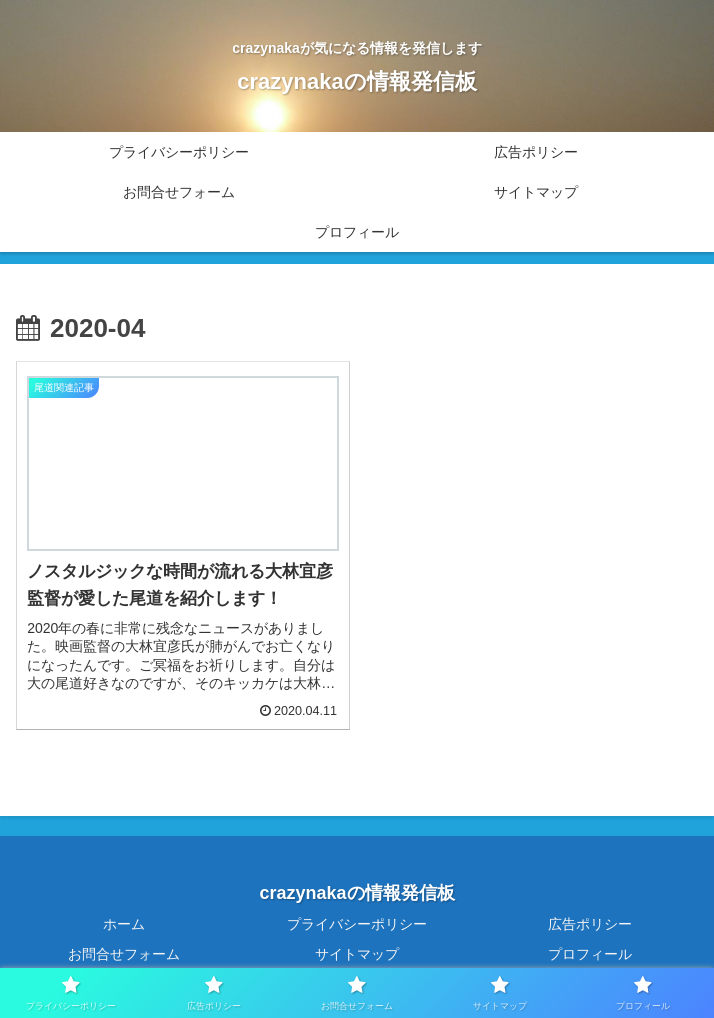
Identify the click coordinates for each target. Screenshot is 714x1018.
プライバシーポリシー (357, 924)
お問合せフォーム (124, 954)
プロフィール (590, 954)
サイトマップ (357, 954)
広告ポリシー (590, 924)
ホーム (124, 924)
